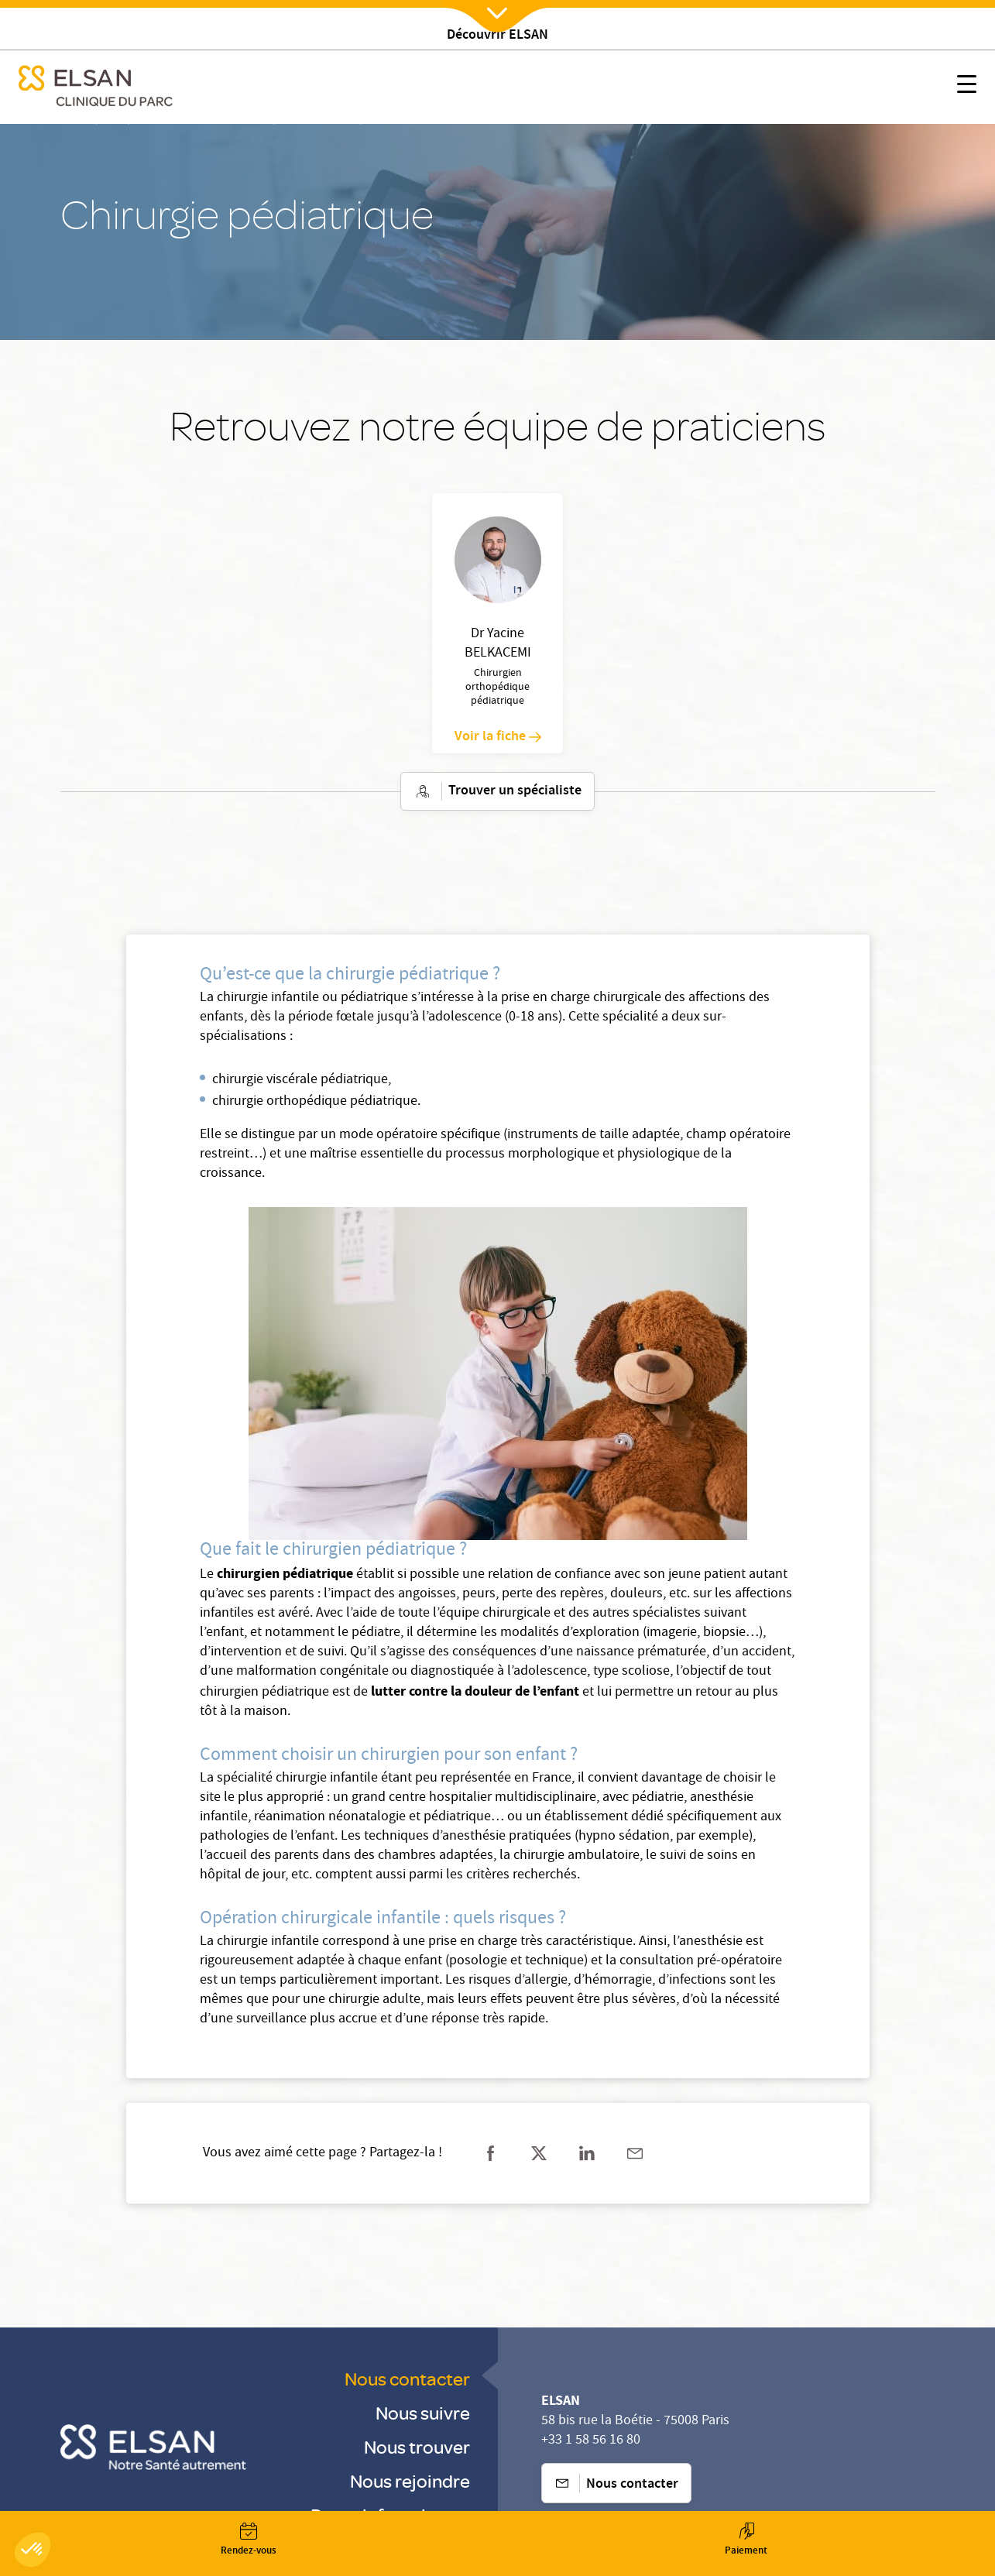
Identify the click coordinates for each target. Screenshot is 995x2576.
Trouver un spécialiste (497, 791)
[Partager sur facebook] (491, 2153)
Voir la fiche (498, 737)
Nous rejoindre (410, 2480)
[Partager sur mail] (635, 2153)
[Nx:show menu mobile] (966, 87)
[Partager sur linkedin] (587, 2153)
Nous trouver (417, 2446)
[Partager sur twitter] (539, 2153)
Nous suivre (423, 2412)
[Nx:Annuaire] (249, 2539)
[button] (32, 2549)
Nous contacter (407, 2378)
